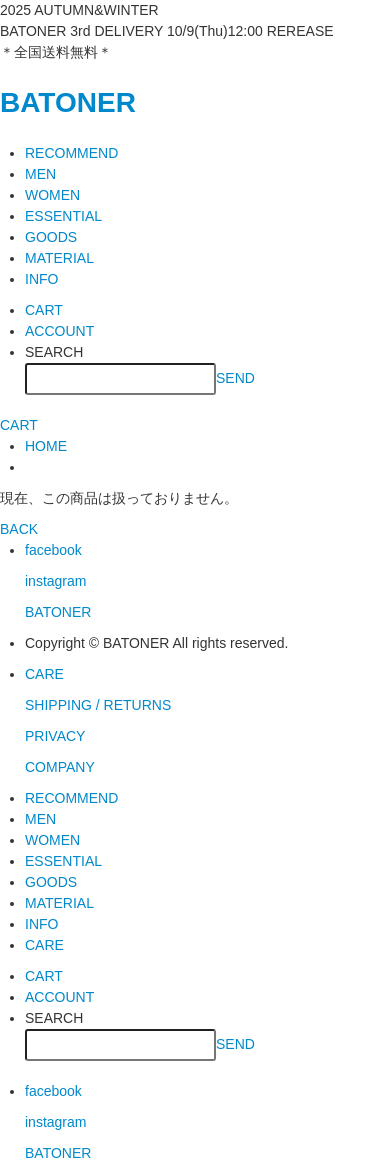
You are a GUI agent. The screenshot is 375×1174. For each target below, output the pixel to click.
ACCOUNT (59, 331)
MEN (40, 174)
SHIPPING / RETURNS (98, 705)
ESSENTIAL (63, 216)
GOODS (51, 237)
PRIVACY (55, 736)
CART (44, 310)
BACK (19, 529)
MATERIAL (59, 258)
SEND (235, 377)
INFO (41, 279)
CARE (44, 674)
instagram (55, 581)
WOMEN (52, 195)
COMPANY (60, 767)
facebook (53, 550)
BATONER (68, 102)
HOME (46, 446)
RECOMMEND (71, 153)
